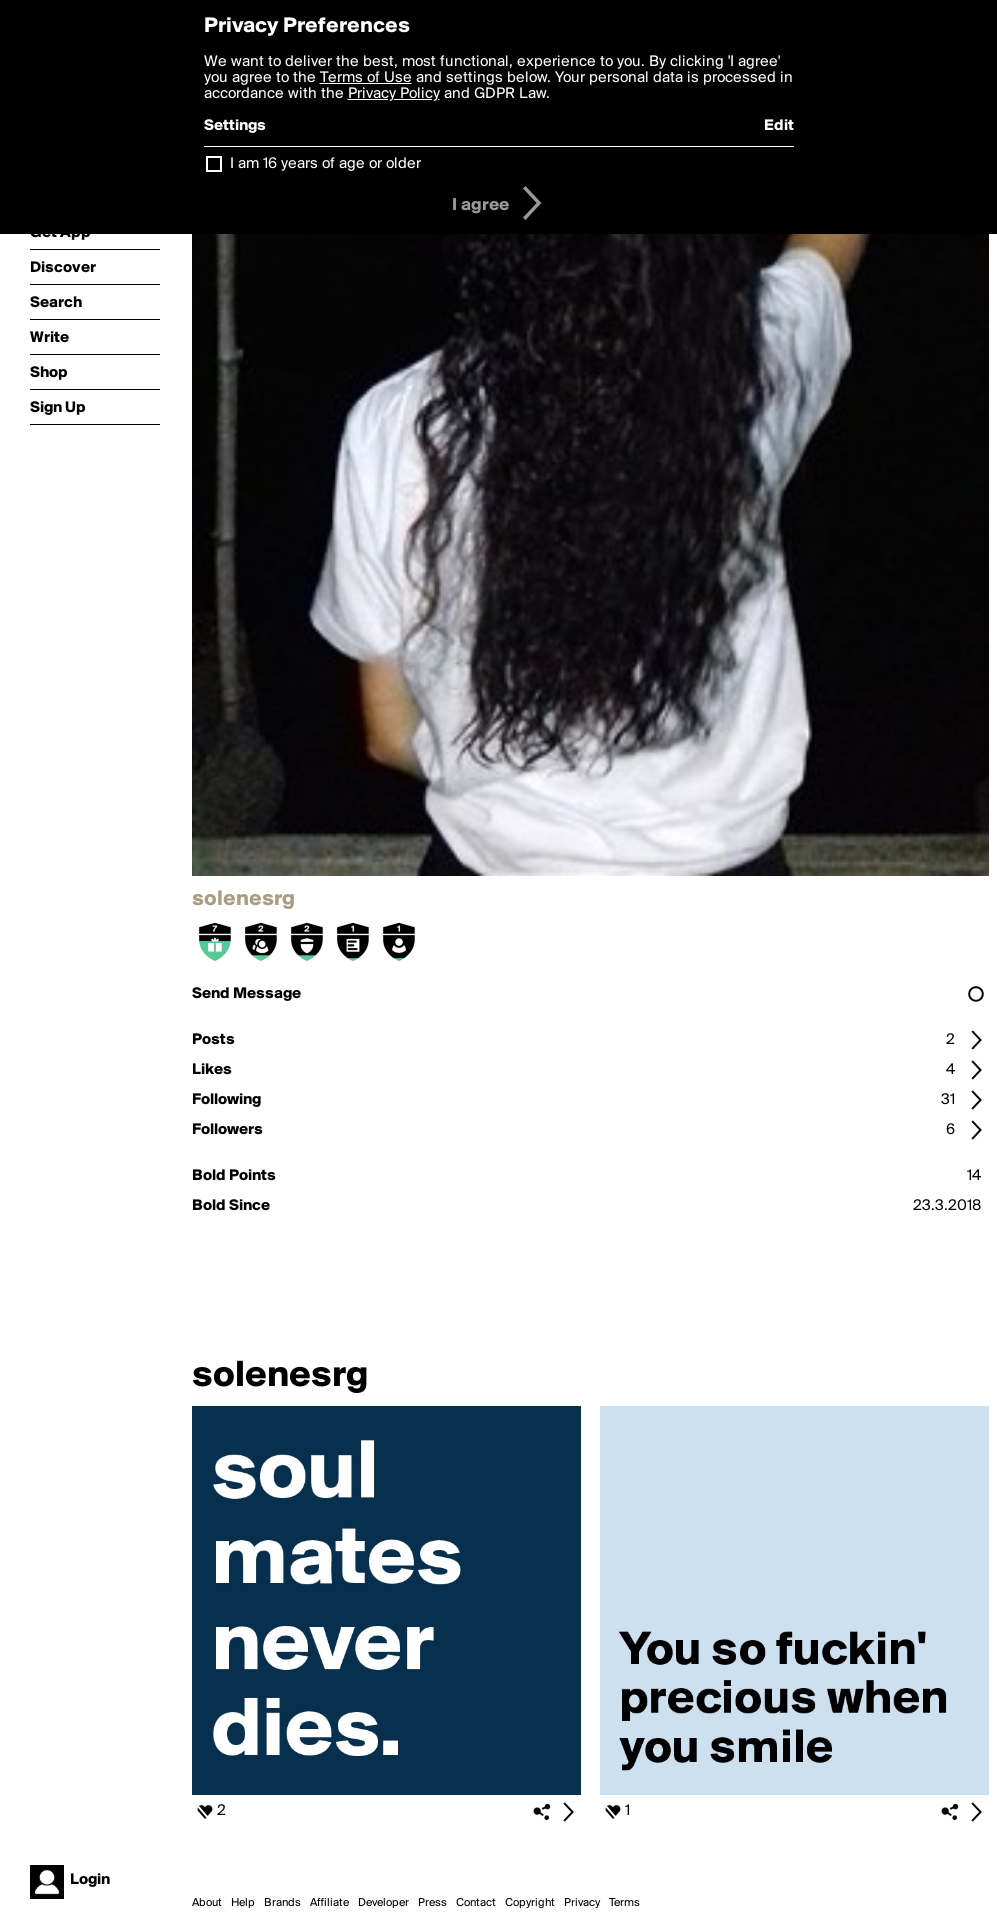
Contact (476, 1903)
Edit (779, 126)
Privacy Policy (394, 94)
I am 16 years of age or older (325, 164)
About (207, 1903)
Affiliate (329, 1903)
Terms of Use (366, 78)
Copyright (530, 1903)
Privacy (582, 1903)
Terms (624, 1903)
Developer (383, 1903)
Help (243, 1903)
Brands (282, 1903)
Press (432, 1903)
